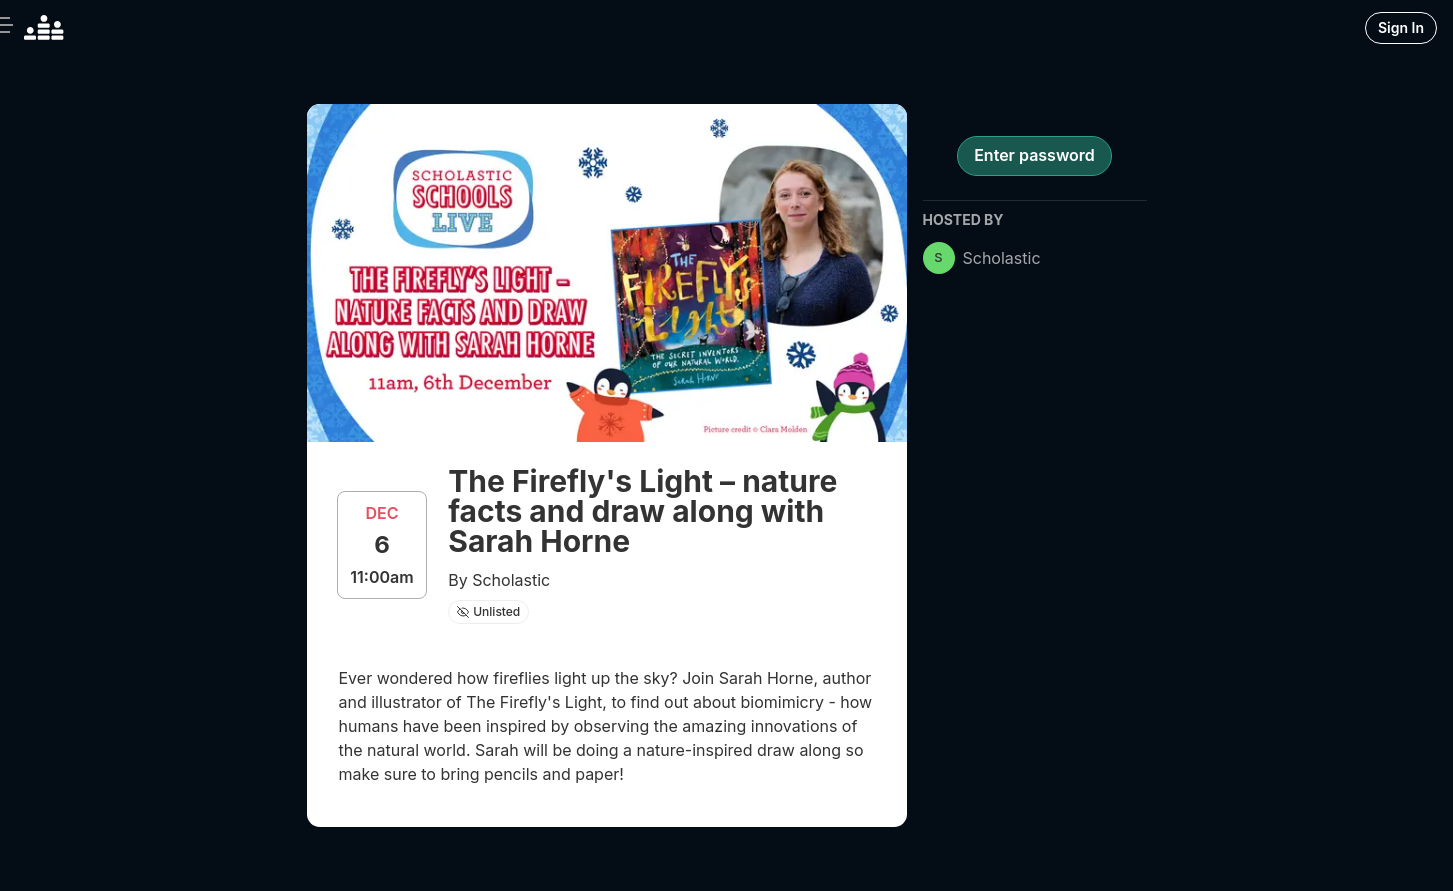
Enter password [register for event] (1034, 155)
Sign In (1401, 27)
